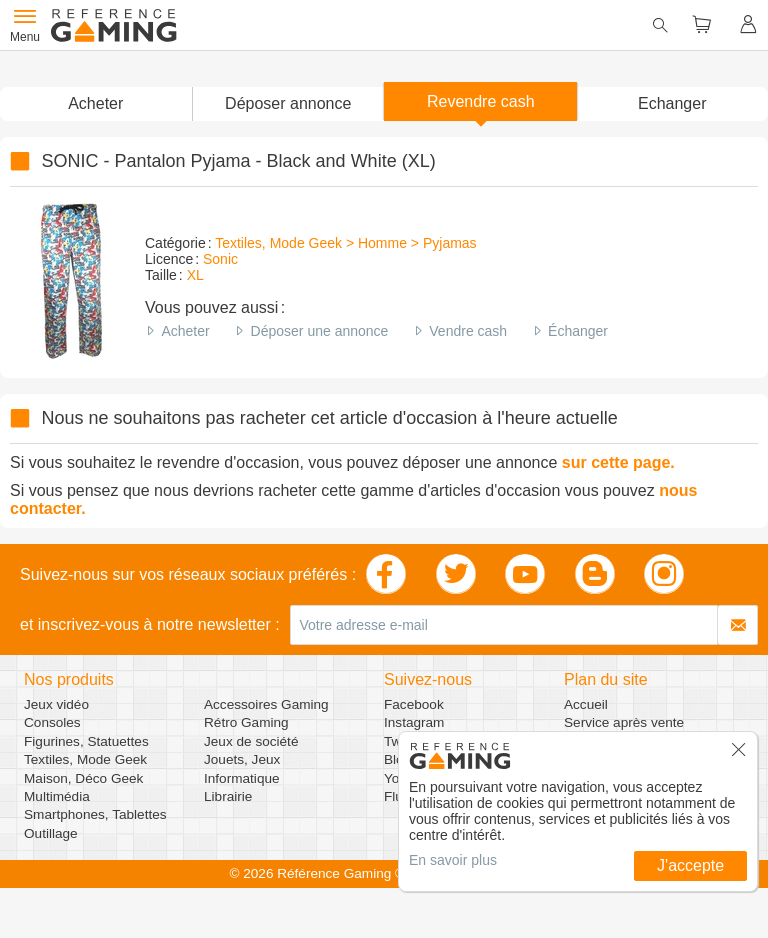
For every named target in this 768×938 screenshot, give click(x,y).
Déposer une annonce (320, 331)
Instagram (414, 722)
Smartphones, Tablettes (95, 814)
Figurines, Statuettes (86, 741)
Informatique (242, 778)
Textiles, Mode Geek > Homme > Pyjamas (345, 243)
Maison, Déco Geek (83, 778)
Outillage (51, 833)
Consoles (52, 722)
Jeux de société (251, 741)
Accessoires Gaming (266, 704)
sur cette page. (618, 462)
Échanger (578, 331)
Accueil (586, 704)
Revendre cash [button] (481, 101)
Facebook (414, 704)
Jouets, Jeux (242, 759)
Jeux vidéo (56, 704)
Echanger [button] (672, 103)
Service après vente (624, 722)
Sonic (220, 259)
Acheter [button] (95, 103)
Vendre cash (468, 331)
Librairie (228, 796)
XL (195, 275)
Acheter (185, 331)
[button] (288, 104)
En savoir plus (453, 860)
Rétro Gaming (246, 722)
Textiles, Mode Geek (85, 759)
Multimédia (57, 796)
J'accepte (690, 865)
